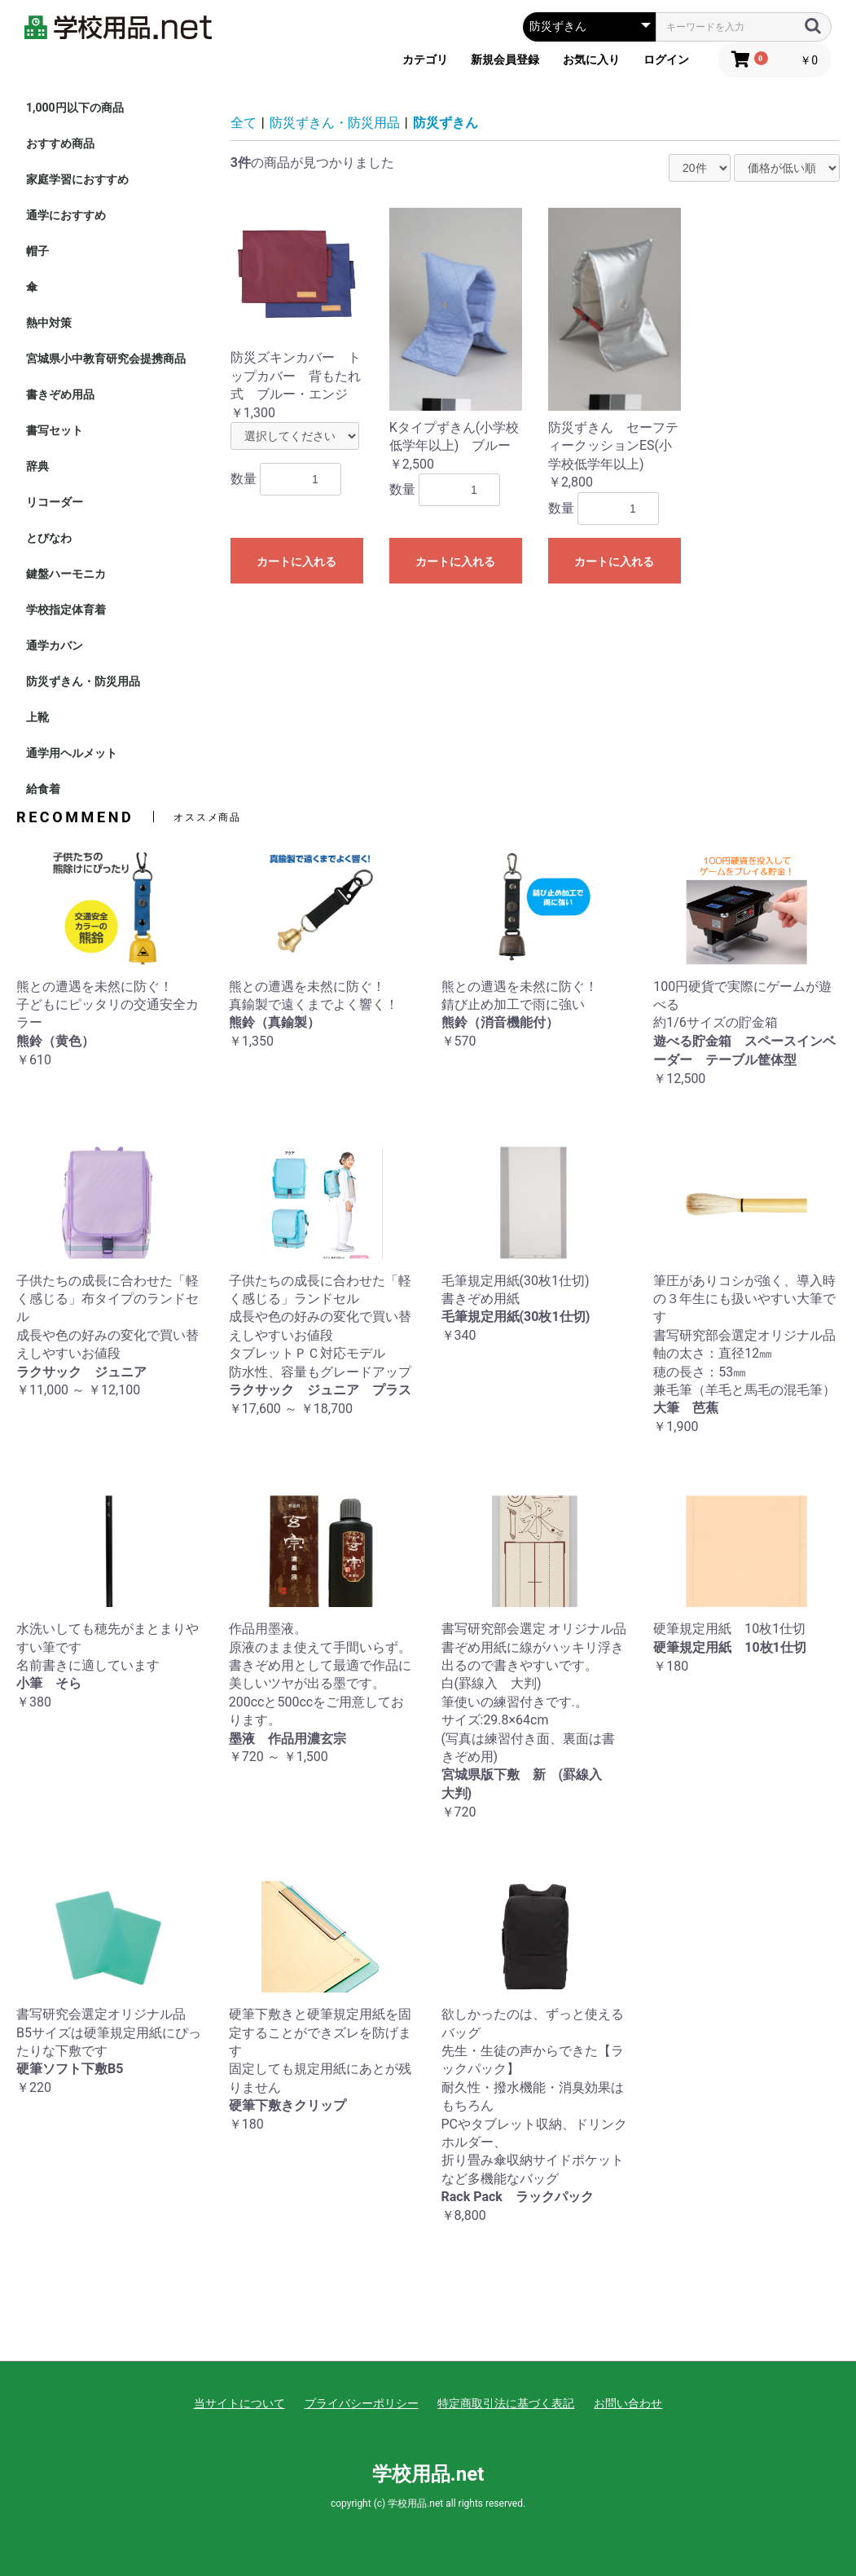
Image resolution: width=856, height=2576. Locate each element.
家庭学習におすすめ (77, 179)
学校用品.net (428, 2474)
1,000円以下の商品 (75, 107)
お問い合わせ (628, 2403)
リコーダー (54, 502)
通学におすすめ (66, 215)
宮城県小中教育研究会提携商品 (106, 358)
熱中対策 (49, 322)
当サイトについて (239, 2403)
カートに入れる (296, 561)
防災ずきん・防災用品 (83, 681)
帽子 (37, 251)
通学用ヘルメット (71, 753)
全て (243, 122)
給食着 (43, 788)
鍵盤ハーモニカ (66, 573)
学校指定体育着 (66, 609)
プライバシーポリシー (362, 2403)
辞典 (37, 466)
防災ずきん (445, 122)
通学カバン (54, 645)
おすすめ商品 (60, 143)
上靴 (37, 717)
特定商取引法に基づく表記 (505, 2403)
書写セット (54, 430)
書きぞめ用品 (60, 394)
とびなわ (49, 537)
